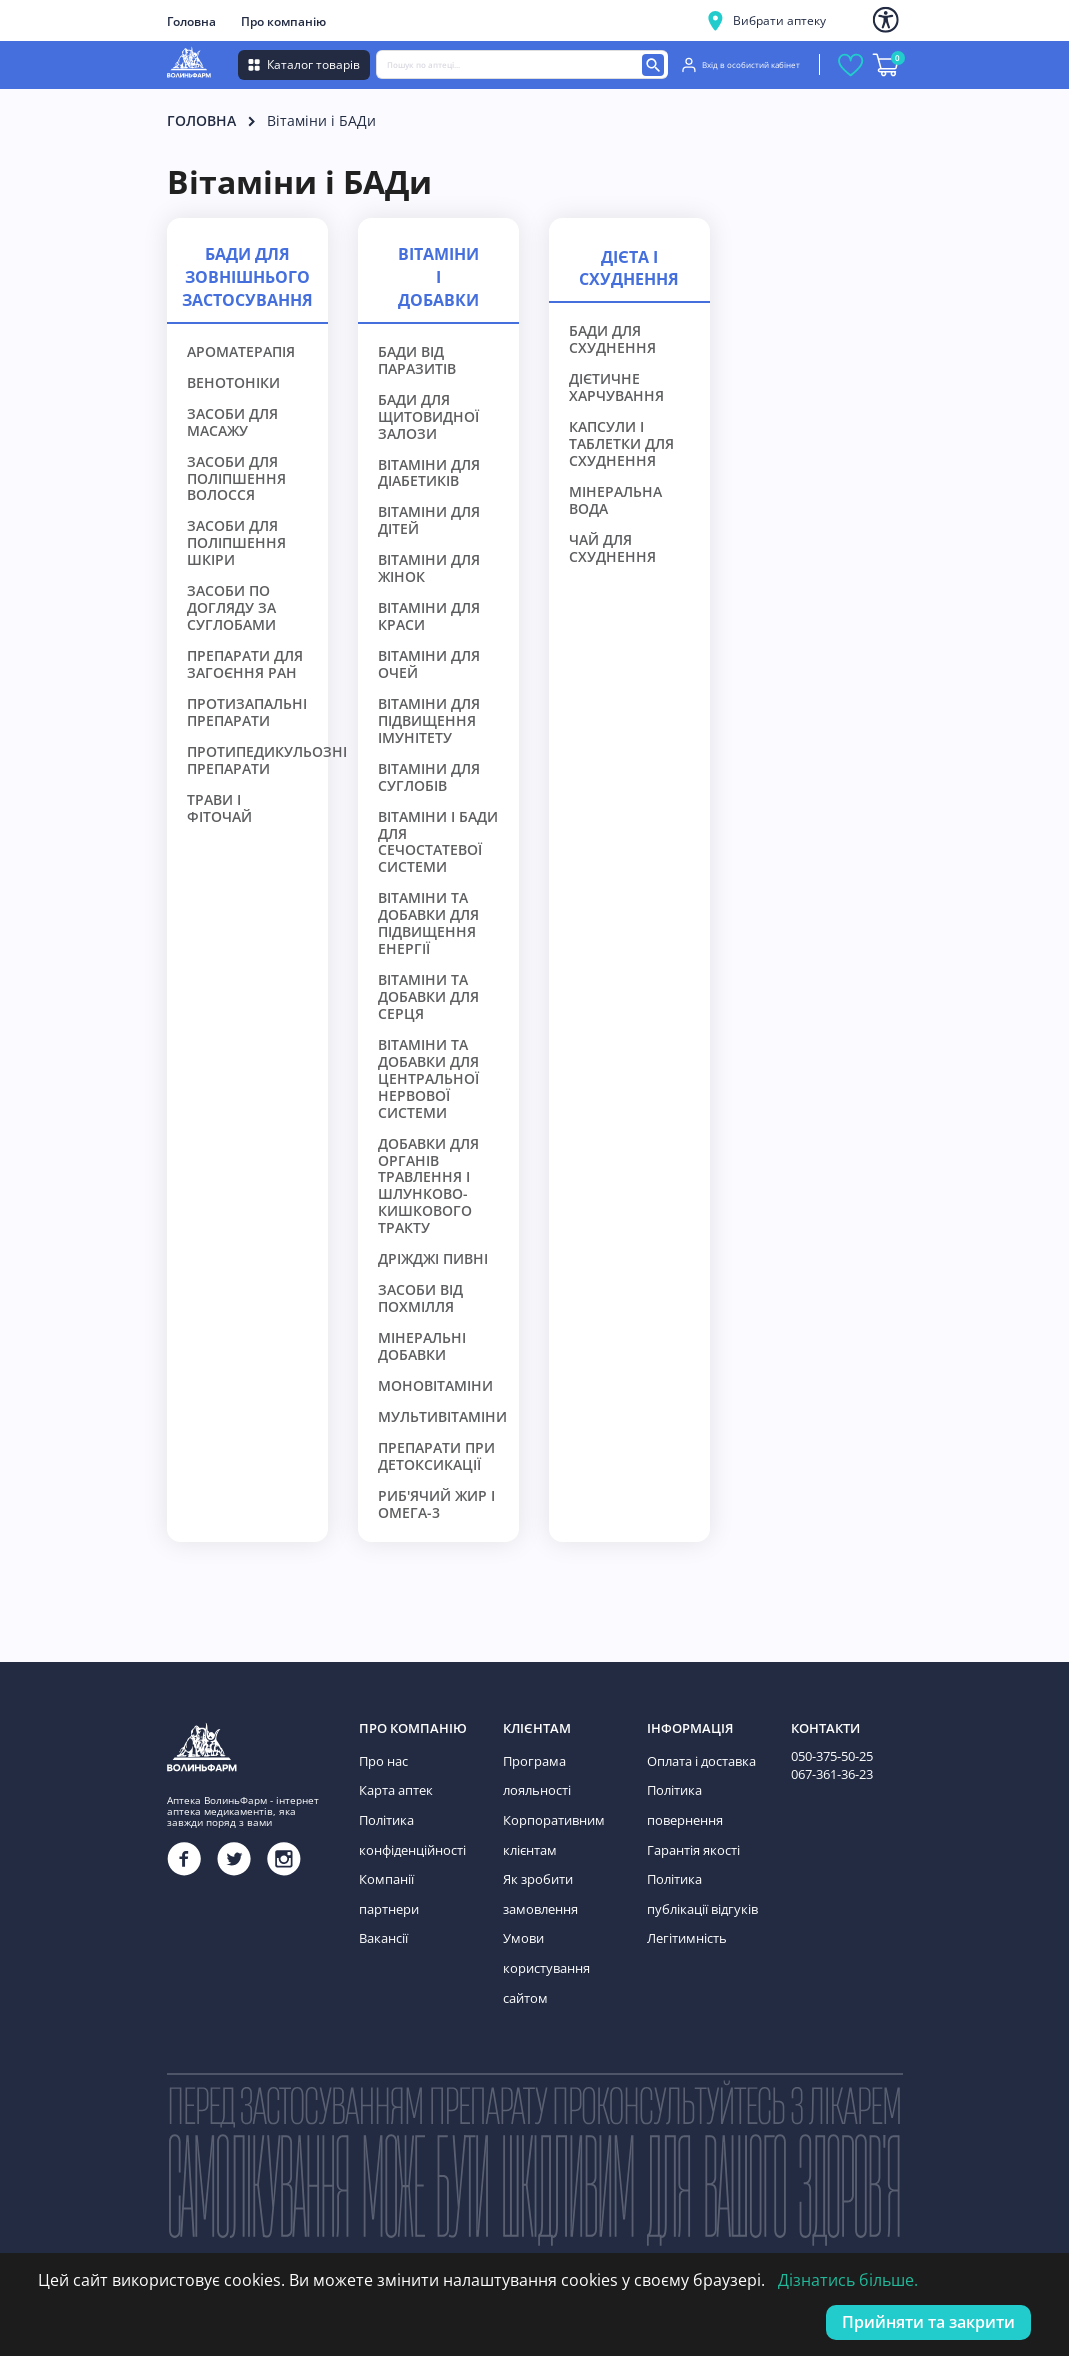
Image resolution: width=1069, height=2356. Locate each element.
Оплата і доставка (699, 1760)
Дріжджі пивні (433, 1259)
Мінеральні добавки (422, 1347)
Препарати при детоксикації (436, 1457)
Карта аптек (394, 1787)
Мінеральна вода (615, 501)
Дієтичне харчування (616, 388)
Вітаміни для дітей (429, 521)
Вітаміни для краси (429, 617)
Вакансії (383, 1898)
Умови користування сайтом (544, 1953)
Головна (191, 21)
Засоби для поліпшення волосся (236, 479)
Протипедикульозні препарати (267, 761)
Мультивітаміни (442, 1417)
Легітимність (685, 1925)
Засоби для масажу (232, 423)
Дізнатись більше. (848, 2280)
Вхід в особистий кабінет (741, 65)
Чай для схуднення (612, 549)
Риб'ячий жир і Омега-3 (436, 1505)
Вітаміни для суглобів (429, 778)
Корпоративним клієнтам (550, 1829)
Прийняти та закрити (928, 2322)
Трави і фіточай (219, 809)
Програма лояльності (535, 1774)
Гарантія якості (691, 1843)
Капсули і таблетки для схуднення (621, 444)
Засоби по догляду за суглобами (231, 608)
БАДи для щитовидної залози (428, 417)
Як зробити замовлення (539, 1884)
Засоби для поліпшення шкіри (236, 543)
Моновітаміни (435, 1386)
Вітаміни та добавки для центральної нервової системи (428, 1079)
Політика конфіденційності (411, 1829)
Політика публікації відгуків (699, 1884)
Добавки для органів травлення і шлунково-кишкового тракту (428, 1187)
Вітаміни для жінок (429, 569)
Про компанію (283, 21)
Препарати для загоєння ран (245, 665)
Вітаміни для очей (429, 665)
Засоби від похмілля (420, 1299)
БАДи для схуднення (612, 340)
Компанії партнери (414, 1870)
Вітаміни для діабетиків (429, 474)
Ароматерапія (241, 352)
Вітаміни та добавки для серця (428, 997)
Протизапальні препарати (247, 713)
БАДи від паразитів (417, 361)
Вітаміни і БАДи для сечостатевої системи (438, 843)
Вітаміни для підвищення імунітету (429, 721)
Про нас (382, 1760)
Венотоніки (233, 383)
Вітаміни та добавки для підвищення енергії (428, 924)
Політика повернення (683, 1801)
